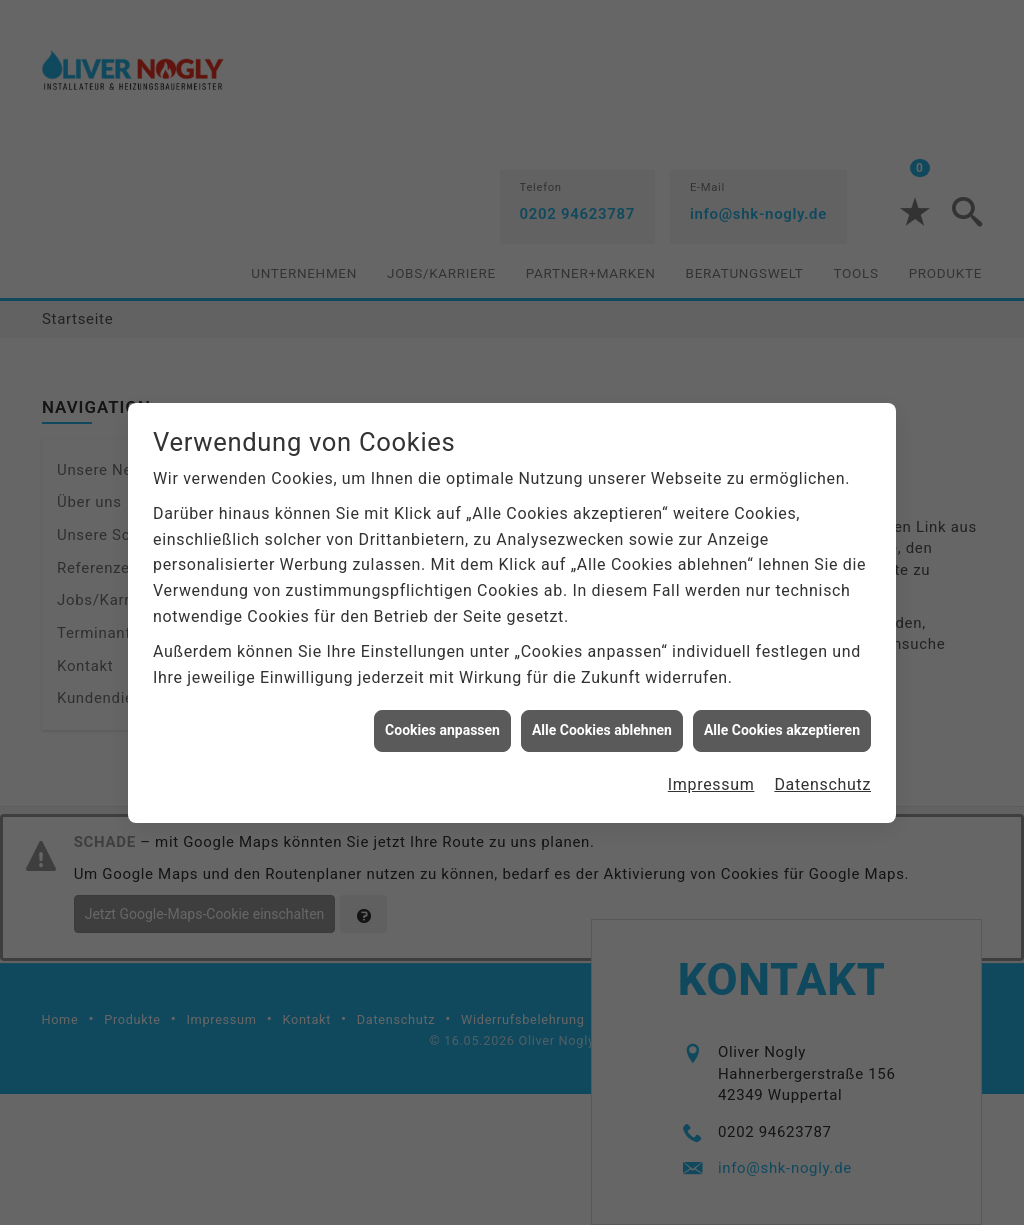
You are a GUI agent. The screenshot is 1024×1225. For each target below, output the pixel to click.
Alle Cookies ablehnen (602, 717)
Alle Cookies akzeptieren (782, 717)
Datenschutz (822, 770)
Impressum (711, 770)
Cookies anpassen (442, 717)
